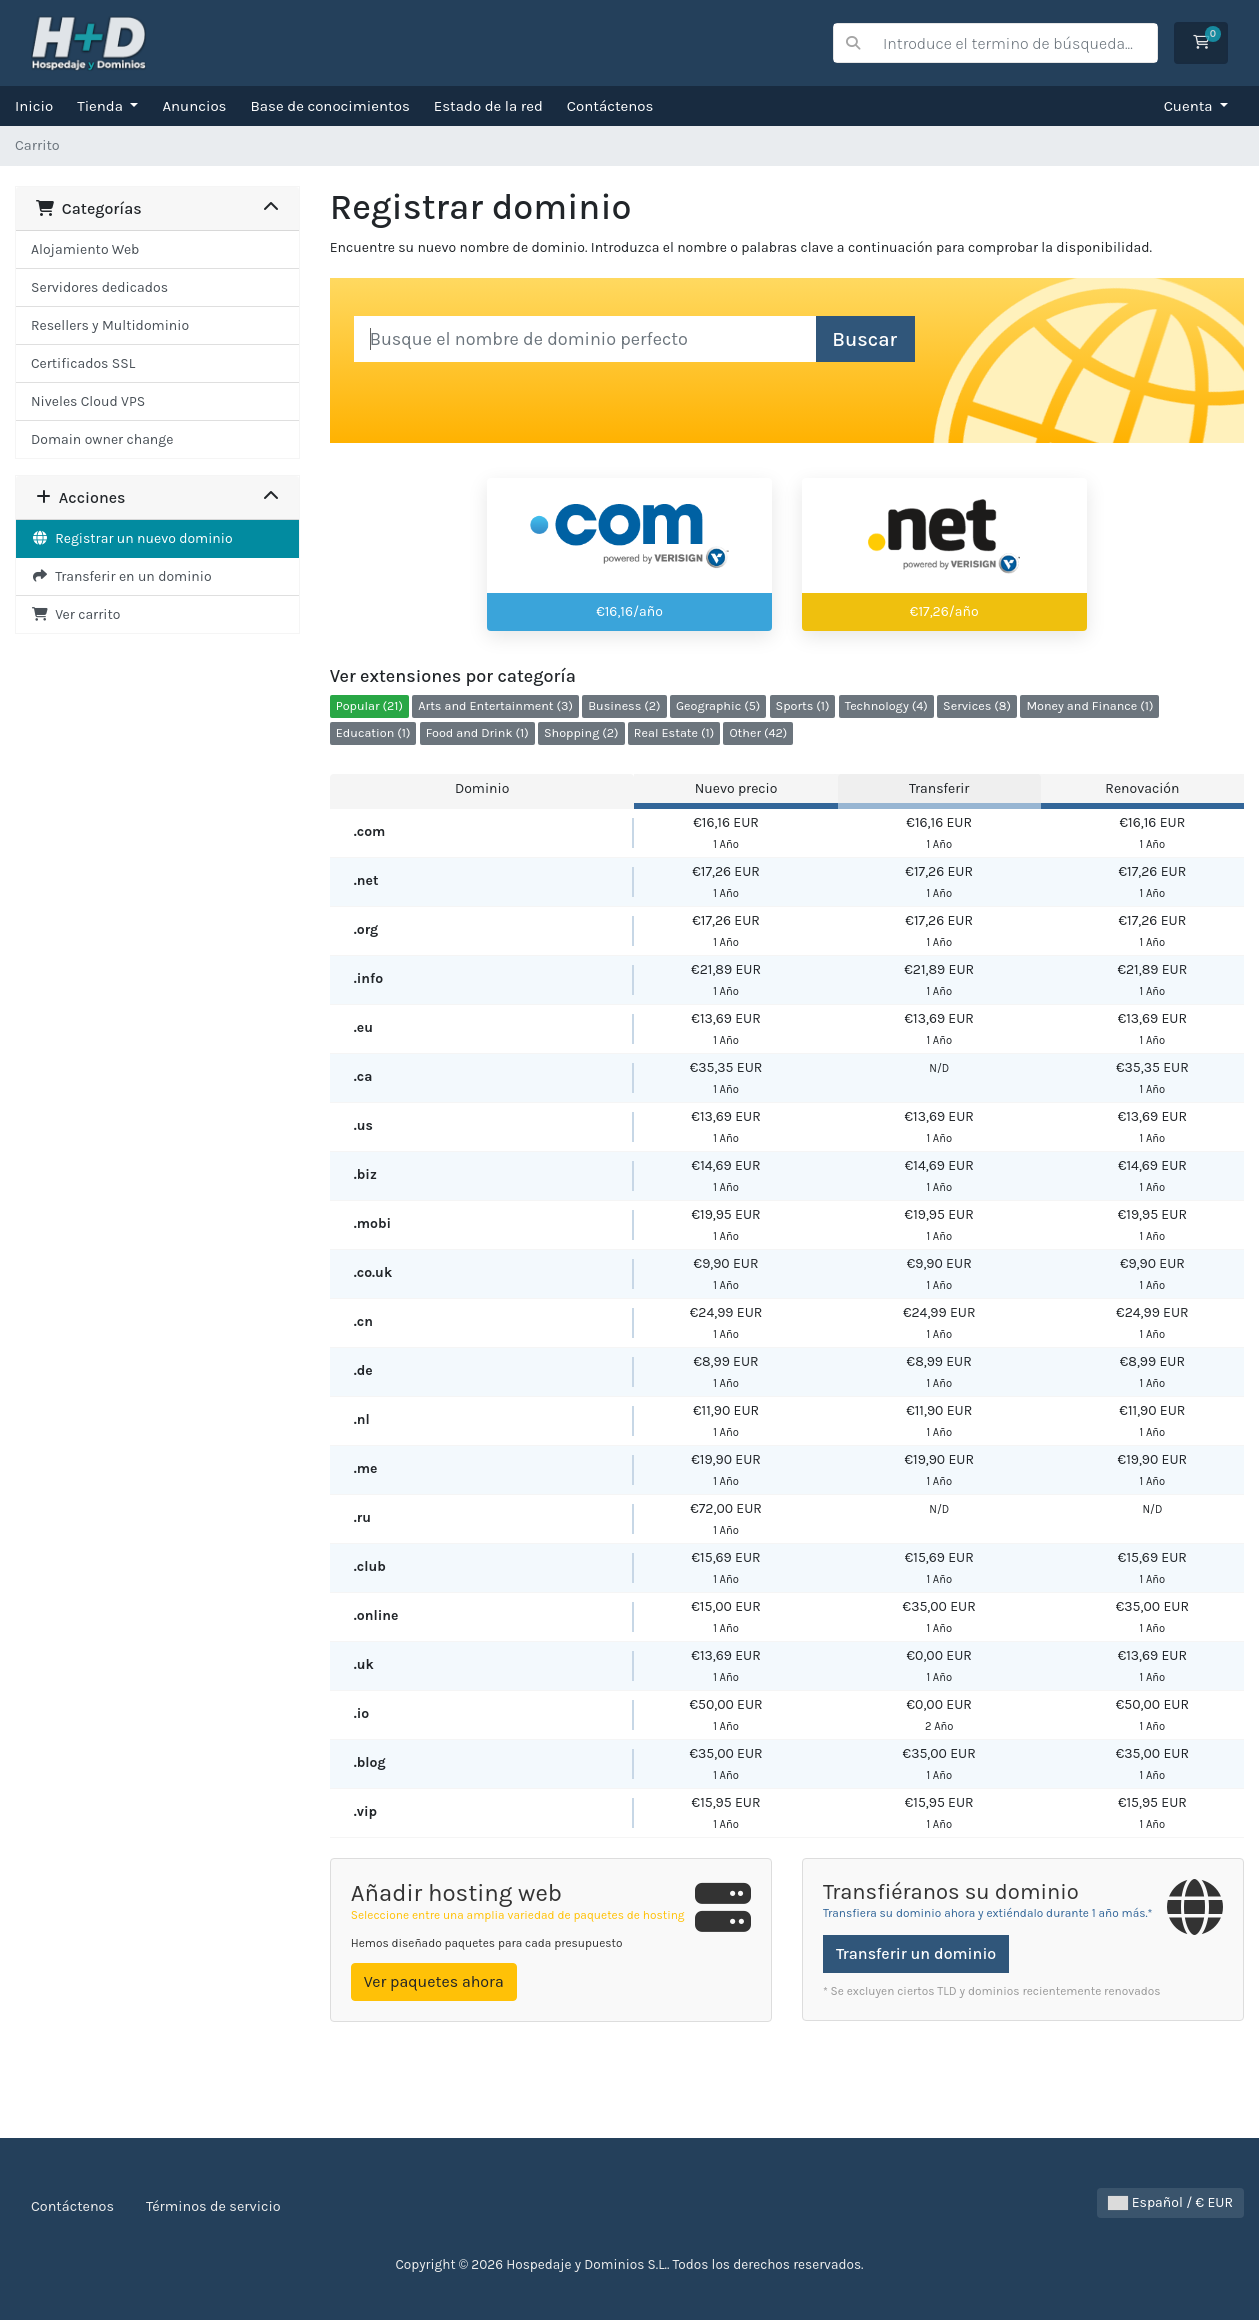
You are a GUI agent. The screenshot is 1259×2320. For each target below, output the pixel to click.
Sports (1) (803, 705)
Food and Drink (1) (477, 732)
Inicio (34, 106)
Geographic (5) (718, 705)
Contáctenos (610, 106)
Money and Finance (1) (1089, 705)
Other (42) (758, 732)
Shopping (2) (581, 732)
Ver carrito (75, 614)
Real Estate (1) (674, 732)
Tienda (101, 106)
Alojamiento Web (85, 249)
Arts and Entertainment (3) (495, 705)
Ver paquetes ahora (434, 1981)
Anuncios (194, 106)
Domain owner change (102, 439)
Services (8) (977, 705)
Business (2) (624, 705)
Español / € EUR (1170, 2202)
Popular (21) (369, 705)
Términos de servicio (213, 2206)
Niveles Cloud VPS (88, 401)
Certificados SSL (83, 363)
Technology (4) (886, 705)
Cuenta (1190, 106)
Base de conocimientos (330, 106)
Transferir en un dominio (121, 576)
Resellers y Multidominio (110, 325)
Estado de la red (488, 106)
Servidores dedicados (99, 287)
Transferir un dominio (916, 1953)
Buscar (864, 339)
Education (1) (373, 732)
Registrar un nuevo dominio (132, 538)
